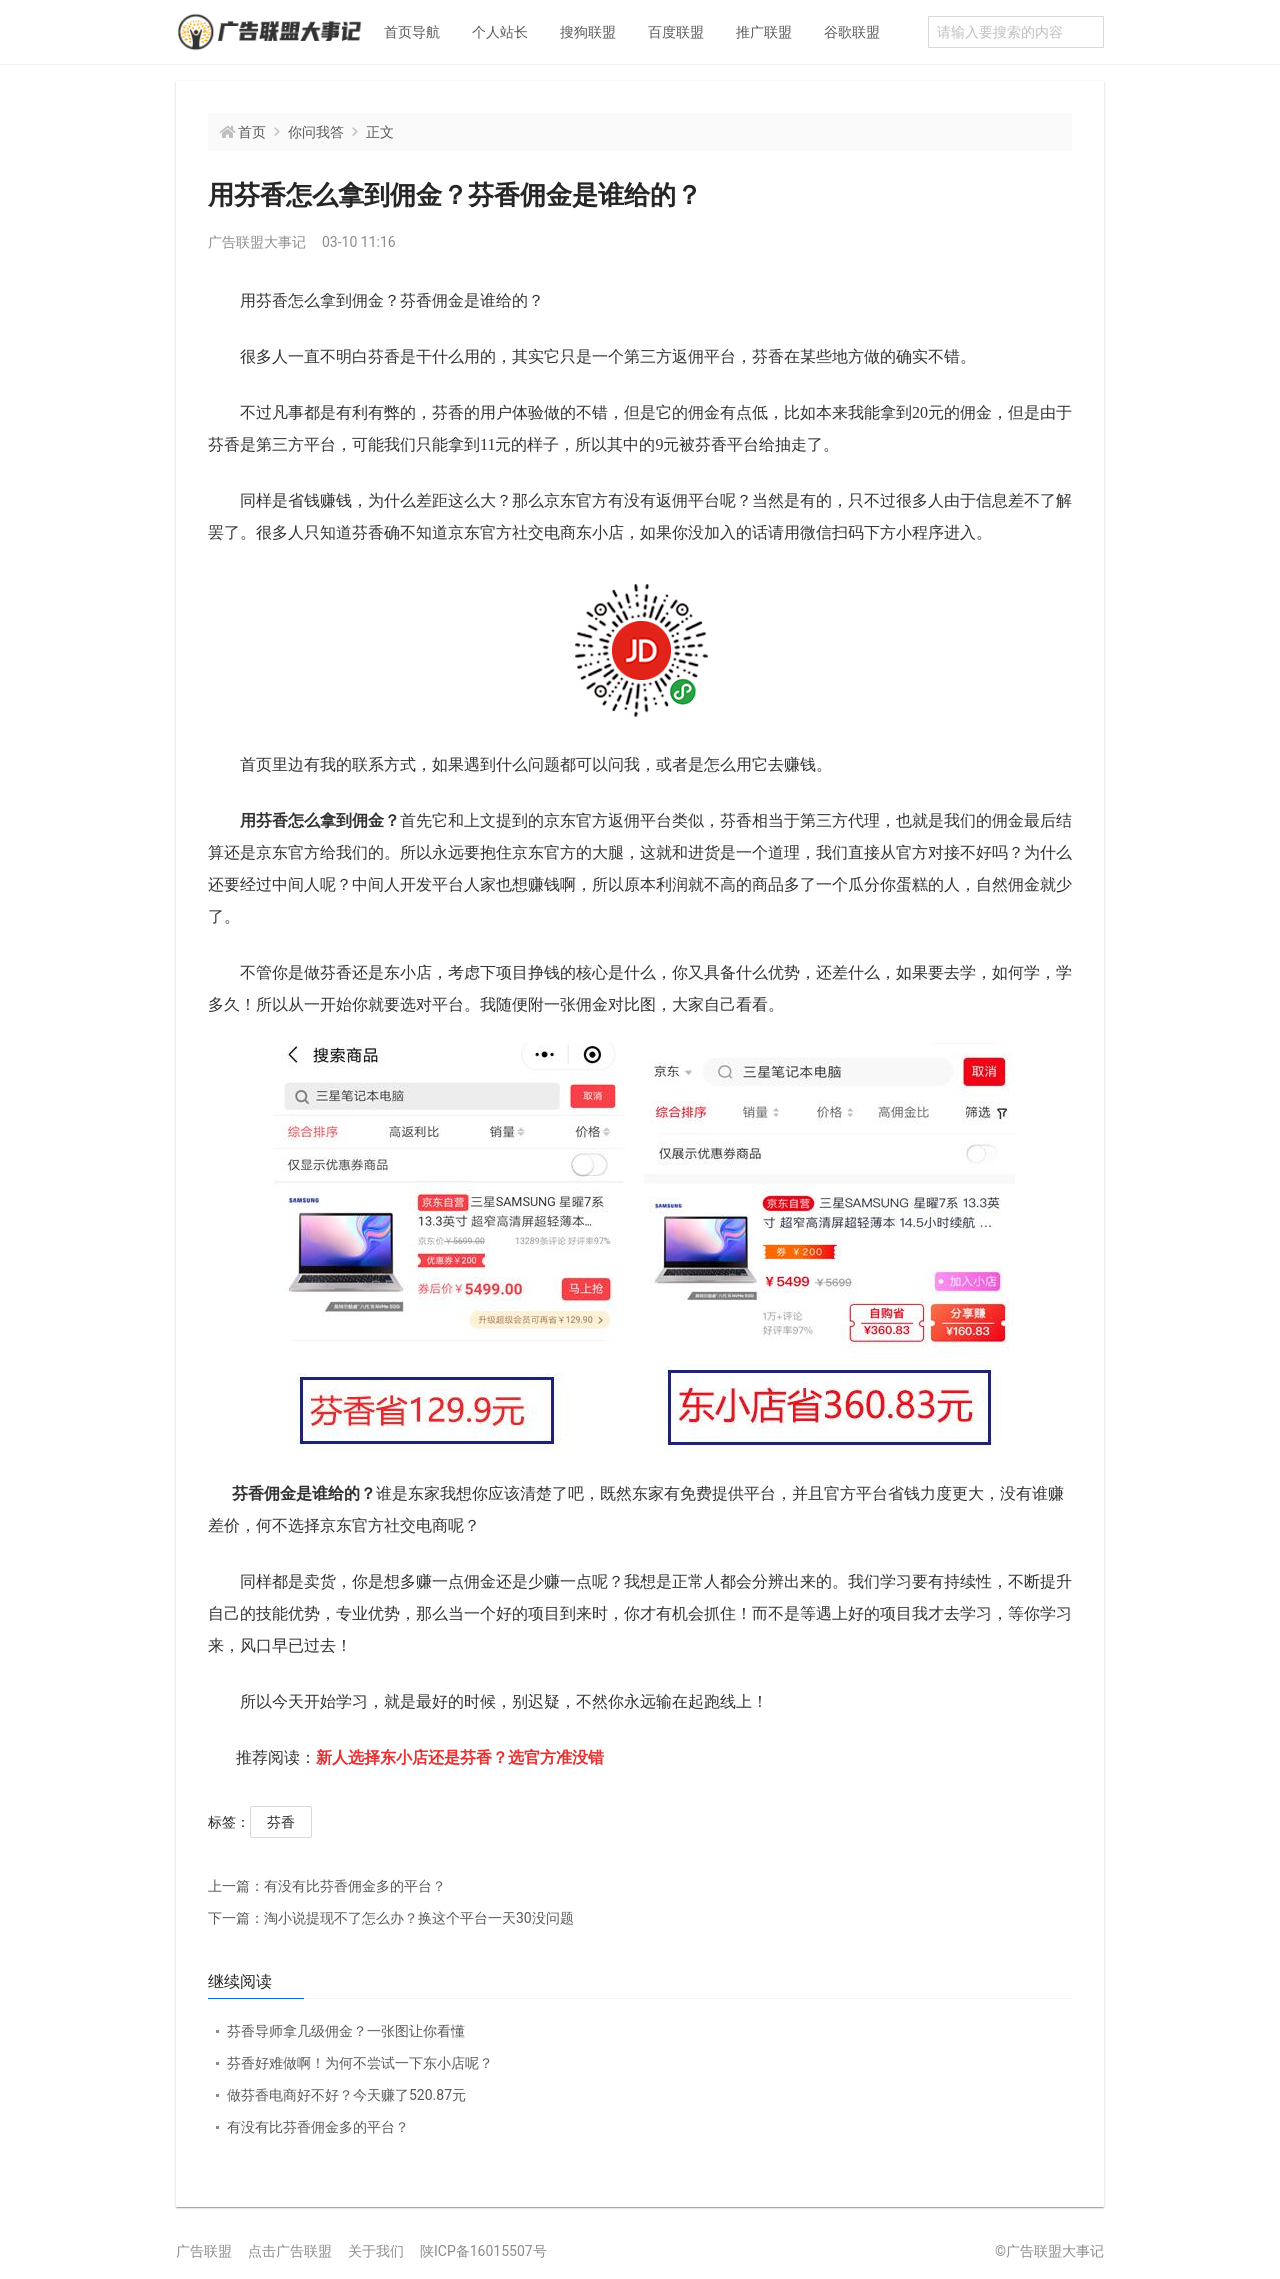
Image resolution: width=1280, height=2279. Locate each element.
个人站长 (500, 32)
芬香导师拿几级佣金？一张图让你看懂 (346, 2031)
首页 (252, 132)
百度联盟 (676, 32)
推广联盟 (764, 32)
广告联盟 (204, 2251)
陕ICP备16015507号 (483, 2251)
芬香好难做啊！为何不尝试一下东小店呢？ (360, 2063)
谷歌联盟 (852, 32)
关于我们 (376, 2251)
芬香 (281, 1822)
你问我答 (316, 132)
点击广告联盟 (290, 2251)
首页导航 (412, 32)
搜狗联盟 (588, 32)
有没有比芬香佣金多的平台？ (327, 1886)
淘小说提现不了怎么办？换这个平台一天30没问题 (391, 1918)
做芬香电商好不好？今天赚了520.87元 (346, 2095)
